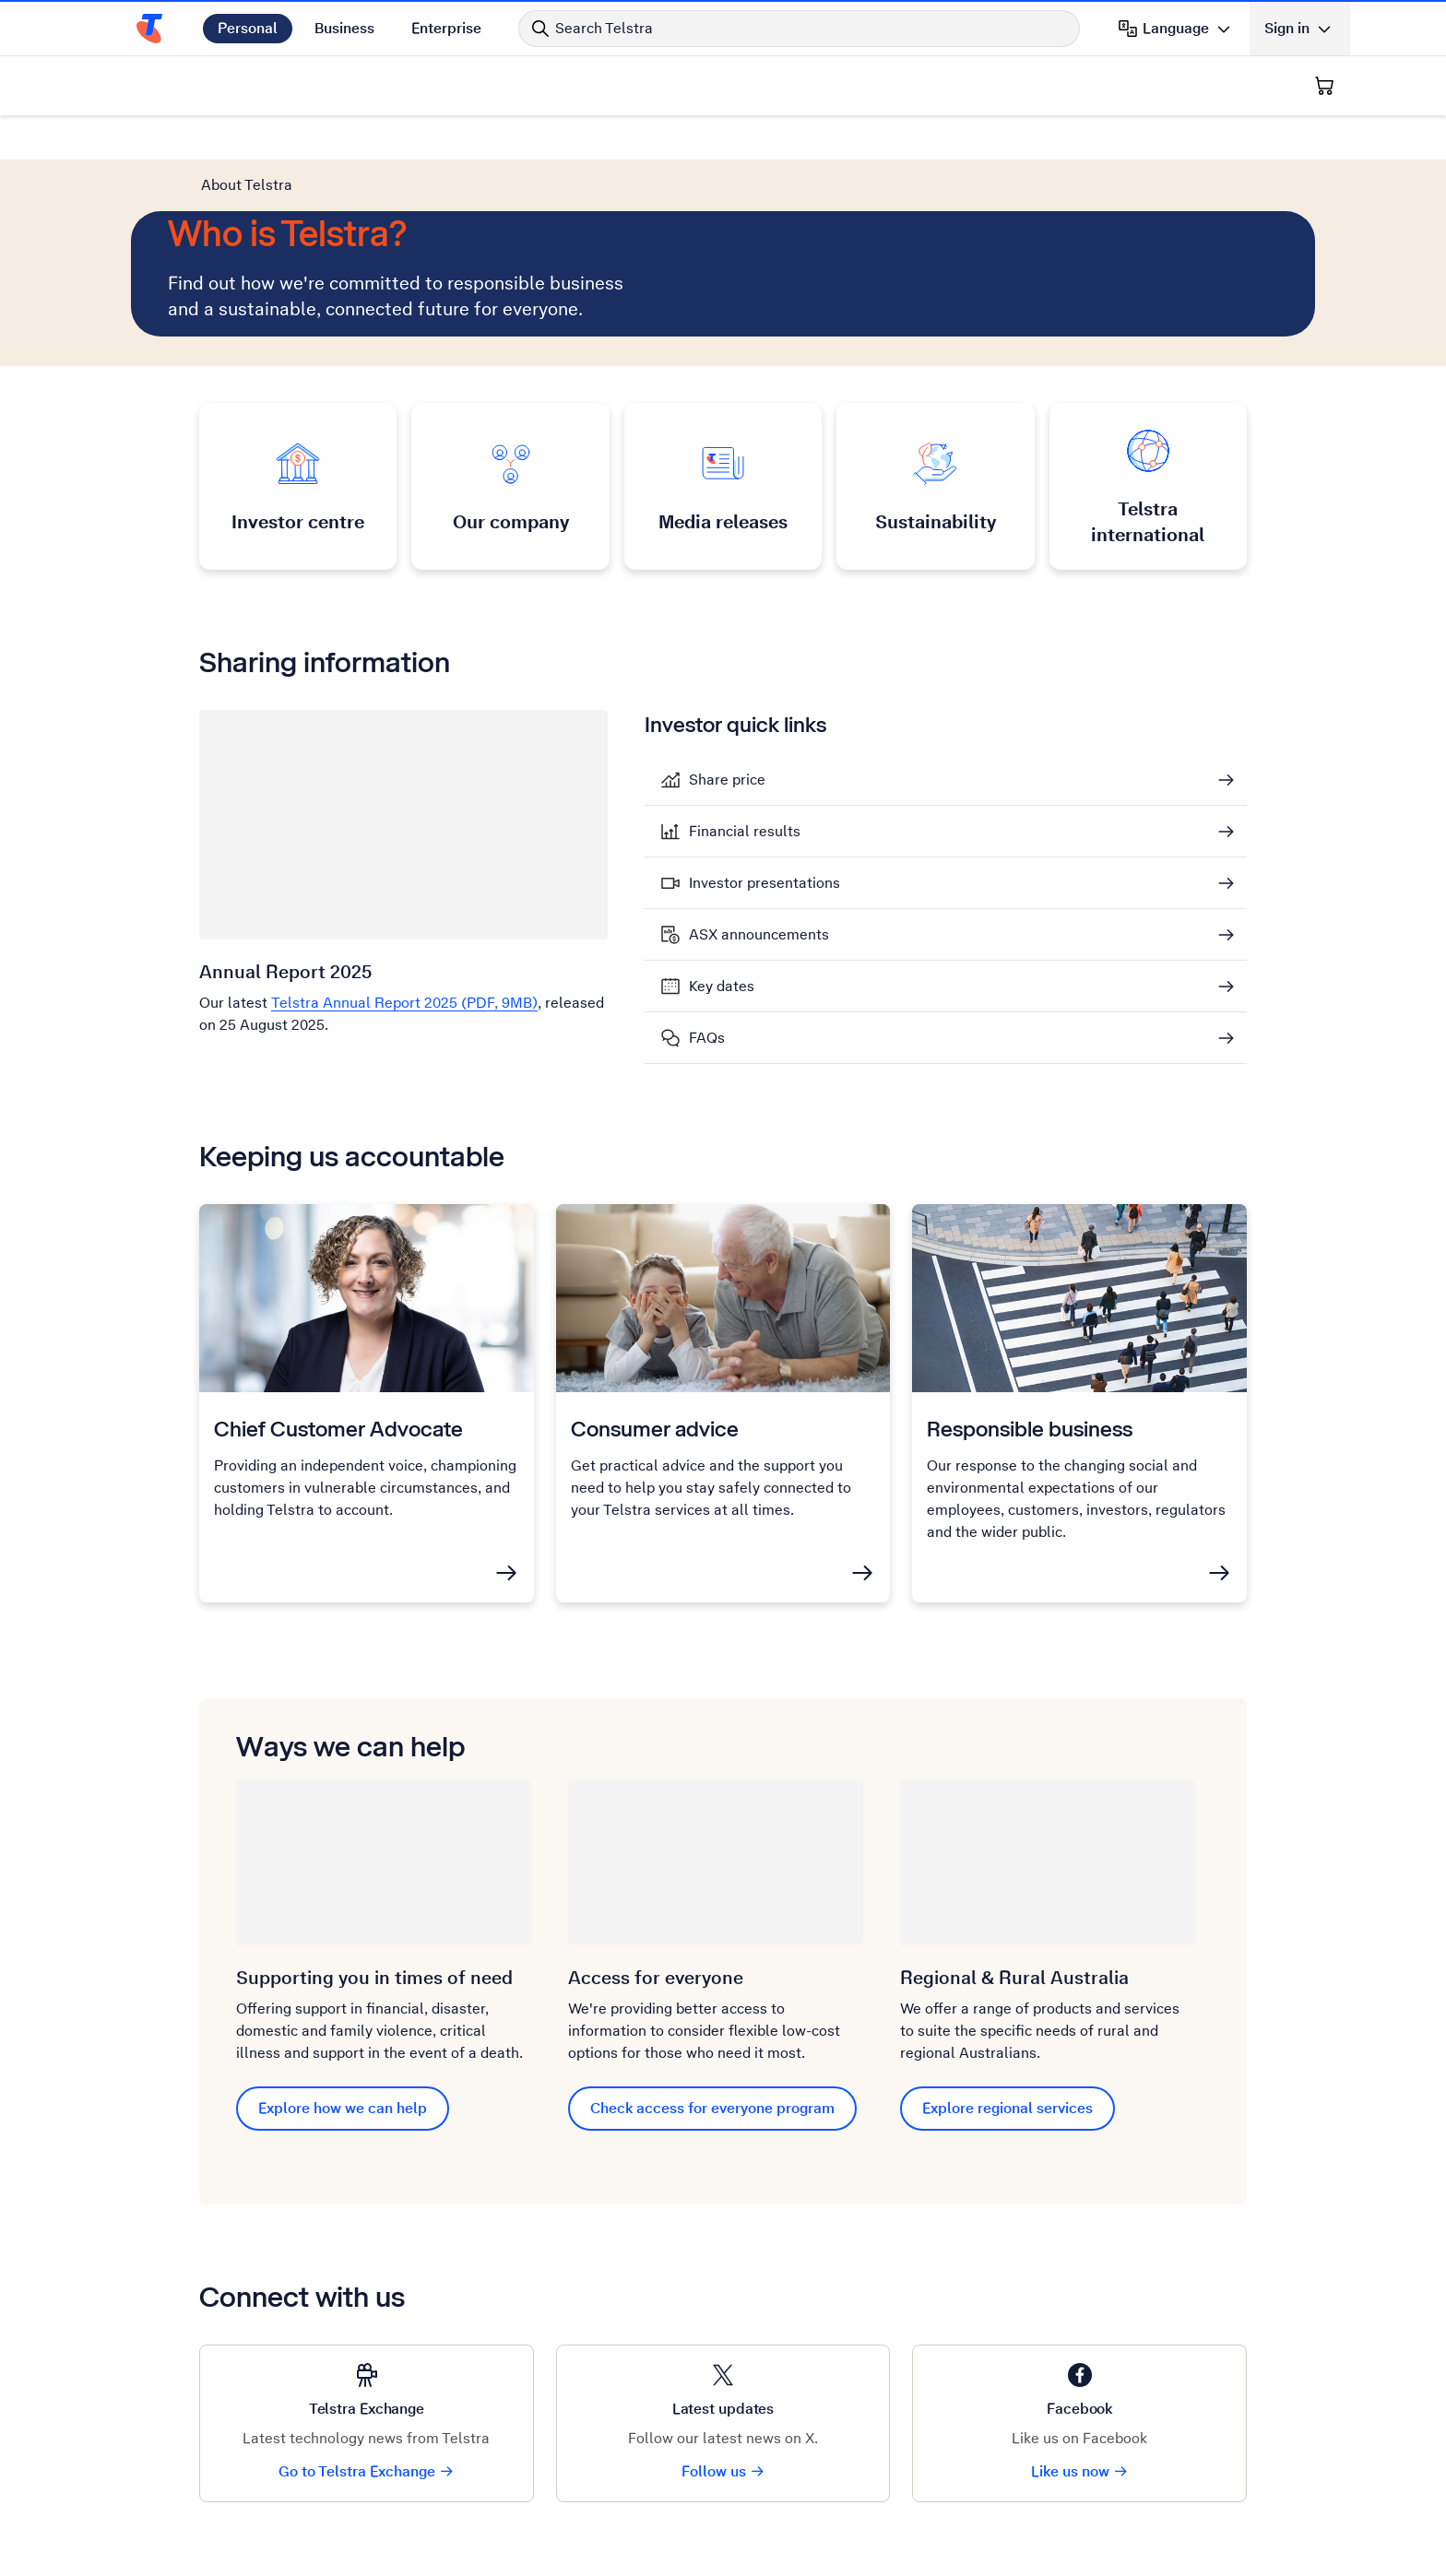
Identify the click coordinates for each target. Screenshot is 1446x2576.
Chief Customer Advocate (338, 1428)
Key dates (721, 986)
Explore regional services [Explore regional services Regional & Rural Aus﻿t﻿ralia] (1007, 2108)
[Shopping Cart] (1324, 85)
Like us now (1080, 2471)
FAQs (707, 1038)
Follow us (723, 2471)
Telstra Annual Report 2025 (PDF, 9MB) (404, 1002)
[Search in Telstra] (799, 28)
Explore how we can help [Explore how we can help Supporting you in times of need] (342, 2108)
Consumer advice (655, 1428)
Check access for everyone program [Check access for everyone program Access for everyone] (712, 2108)
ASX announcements (759, 935)
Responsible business (1029, 1428)
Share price (727, 780)
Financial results (744, 832)
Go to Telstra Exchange (367, 2471)
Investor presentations (764, 883)
